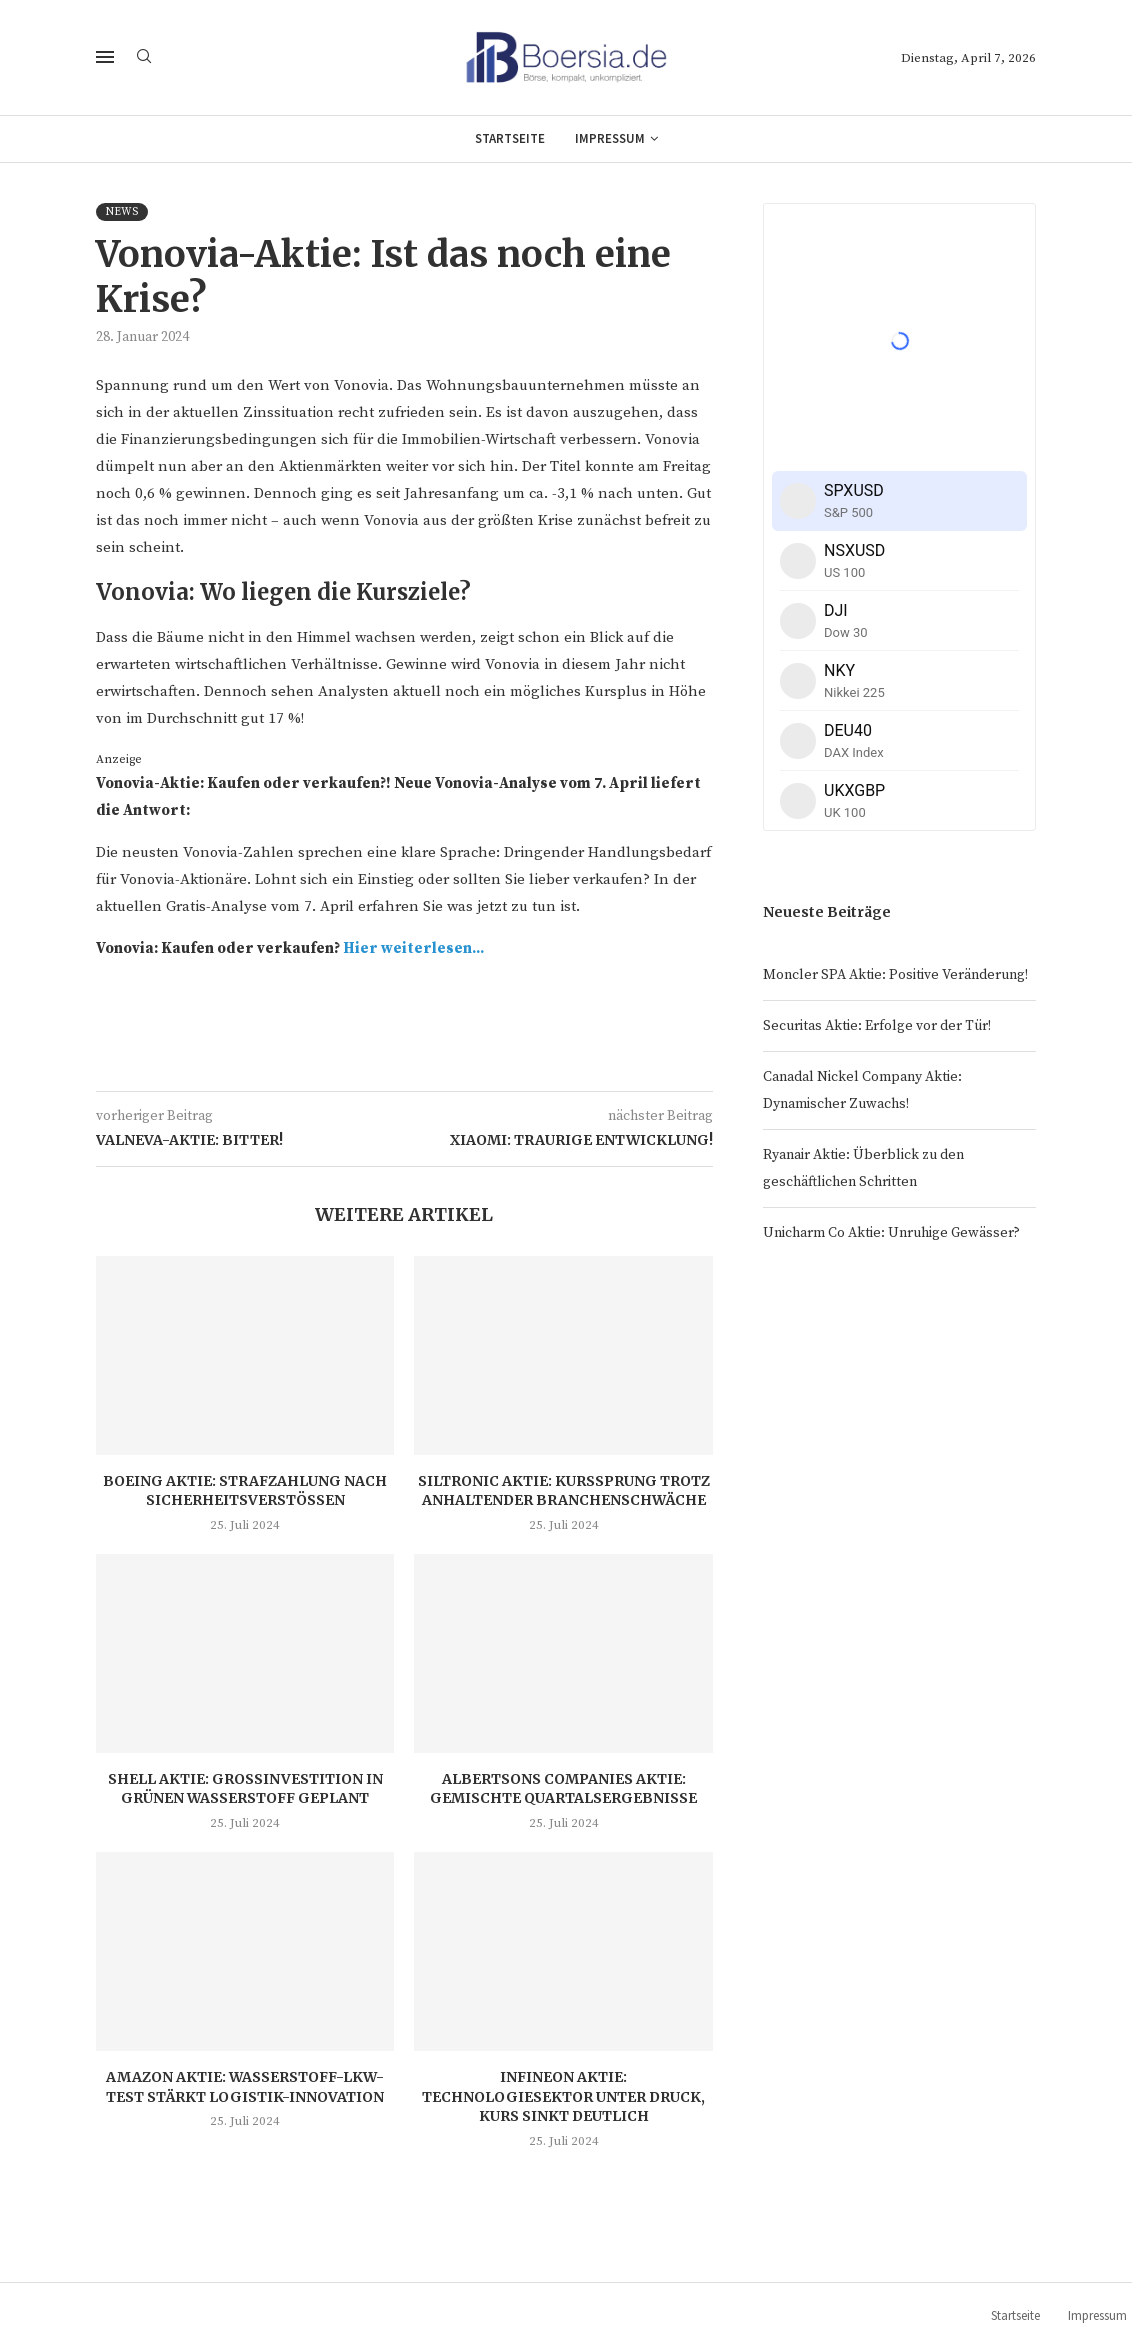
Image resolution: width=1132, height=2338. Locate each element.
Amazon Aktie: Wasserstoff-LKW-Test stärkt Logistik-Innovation (245, 2087)
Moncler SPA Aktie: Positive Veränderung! (895, 975)
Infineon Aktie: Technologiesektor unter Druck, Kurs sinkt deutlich (563, 2096)
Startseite (510, 138)
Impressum (610, 138)
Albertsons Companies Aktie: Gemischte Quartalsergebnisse (563, 1789)
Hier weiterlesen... (413, 948)
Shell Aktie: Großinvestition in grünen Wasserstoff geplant (245, 1789)
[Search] (144, 58)
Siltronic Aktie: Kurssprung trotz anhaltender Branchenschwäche (564, 1491)
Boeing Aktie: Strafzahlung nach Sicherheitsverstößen (245, 1491)
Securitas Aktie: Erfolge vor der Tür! (877, 1026)
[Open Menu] (105, 57)
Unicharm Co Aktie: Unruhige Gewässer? (891, 1233)
